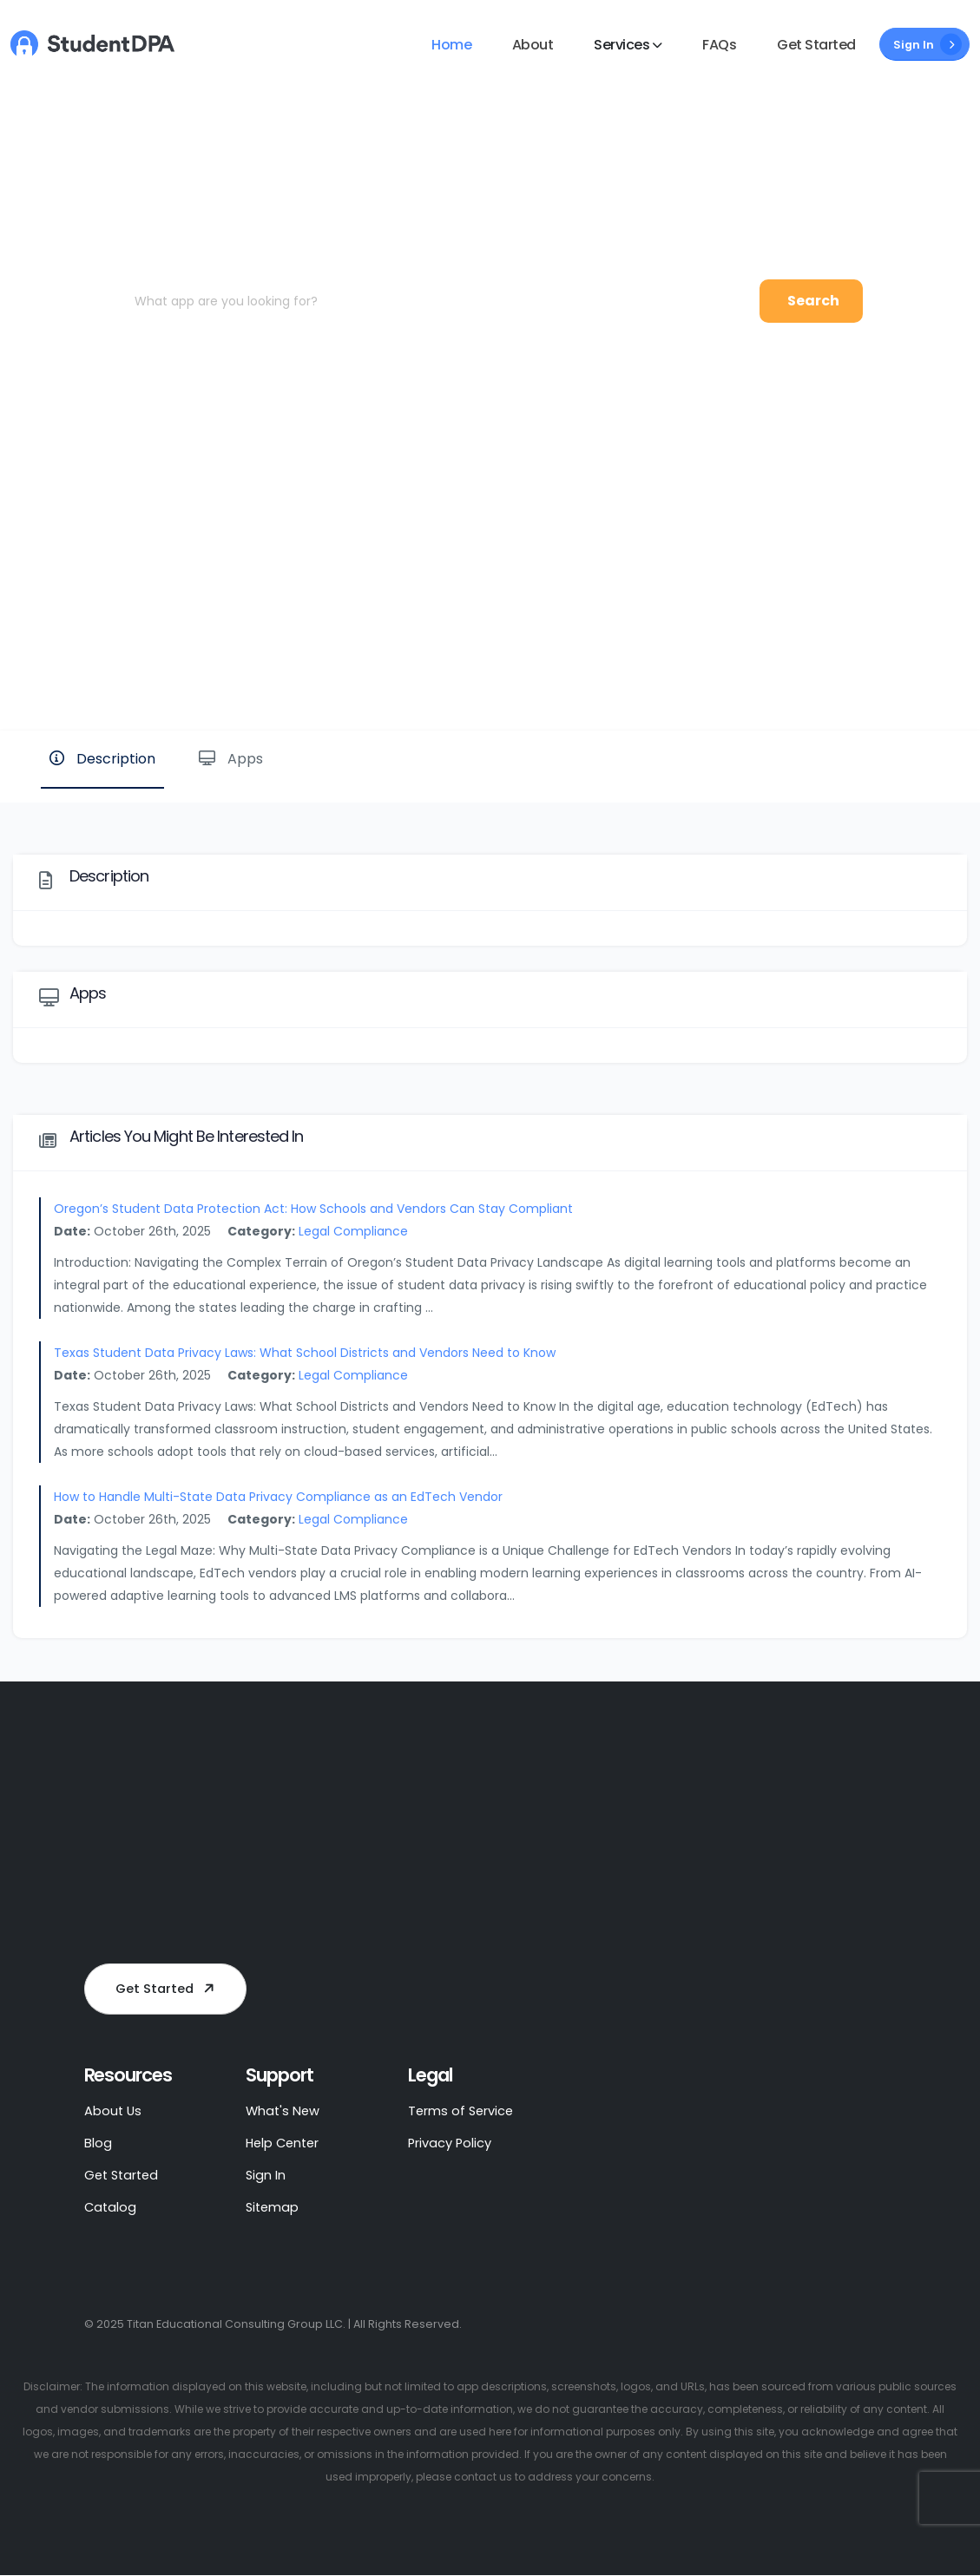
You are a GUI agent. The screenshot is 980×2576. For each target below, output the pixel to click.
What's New (284, 2111)
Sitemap (273, 2208)
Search (813, 301)
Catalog (111, 2208)
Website (908, 671)
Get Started (816, 45)
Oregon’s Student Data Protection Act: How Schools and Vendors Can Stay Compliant (313, 1208)
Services (621, 45)
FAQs (719, 45)
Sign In (927, 45)
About (533, 45)
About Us (113, 2111)
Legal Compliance (353, 1231)
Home (451, 45)
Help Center (285, 2143)
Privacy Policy (451, 2143)
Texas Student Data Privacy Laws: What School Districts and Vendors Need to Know (305, 1352)
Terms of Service (462, 2111)
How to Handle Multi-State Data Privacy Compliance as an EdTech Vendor (278, 1496)
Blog (98, 2143)
